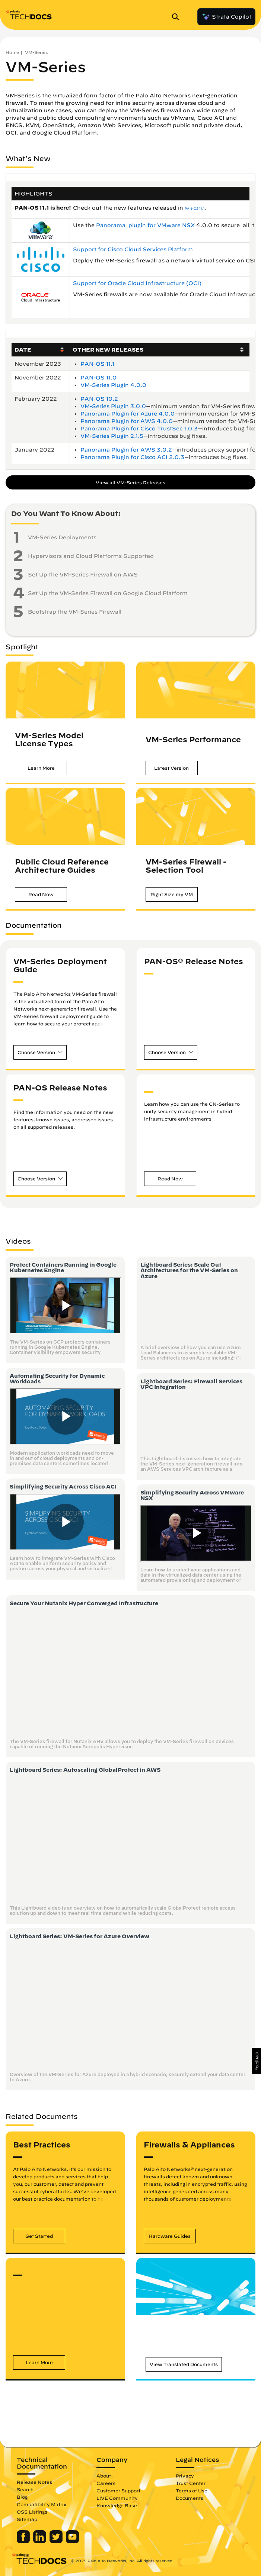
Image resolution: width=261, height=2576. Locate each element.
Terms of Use (191, 2490)
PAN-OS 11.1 (195, 208)
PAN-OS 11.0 (98, 378)
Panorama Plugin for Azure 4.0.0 (127, 414)
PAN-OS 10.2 (99, 399)
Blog (22, 2496)
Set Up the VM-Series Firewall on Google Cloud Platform (108, 593)
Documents (189, 2498)
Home (12, 52)
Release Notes (34, 2482)
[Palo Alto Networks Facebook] (24, 2541)
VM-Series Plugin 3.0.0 (113, 406)
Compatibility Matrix (41, 2504)
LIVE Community (117, 2498)
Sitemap (27, 2519)
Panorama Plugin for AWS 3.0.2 (126, 450)
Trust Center (191, 2483)
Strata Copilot (226, 16)
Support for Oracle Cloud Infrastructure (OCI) (137, 283)
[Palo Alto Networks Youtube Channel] (72, 2541)
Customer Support (118, 2490)
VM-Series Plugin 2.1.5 (111, 436)
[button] (41, 768)
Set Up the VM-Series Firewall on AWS (83, 575)
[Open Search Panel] (177, 16)
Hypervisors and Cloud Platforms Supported (91, 556)
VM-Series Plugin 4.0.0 (113, 385)
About (103, 2475)
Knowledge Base (116, 2505)
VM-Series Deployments (62, 537)
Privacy (185, 2475)
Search (25, 2489)
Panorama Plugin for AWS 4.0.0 (126, 421)
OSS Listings (32, 2511)
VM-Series (36, 52)
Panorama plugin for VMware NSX (146, 225)
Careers (105, 2483)
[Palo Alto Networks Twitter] (57, 2541)
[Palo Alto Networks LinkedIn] (40, 2541)
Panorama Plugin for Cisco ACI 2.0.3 (132, 457)
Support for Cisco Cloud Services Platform (133, 249)
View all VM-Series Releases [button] (130, 482)
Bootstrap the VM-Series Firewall (74, 612)
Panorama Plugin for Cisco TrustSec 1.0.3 (139, 429)
